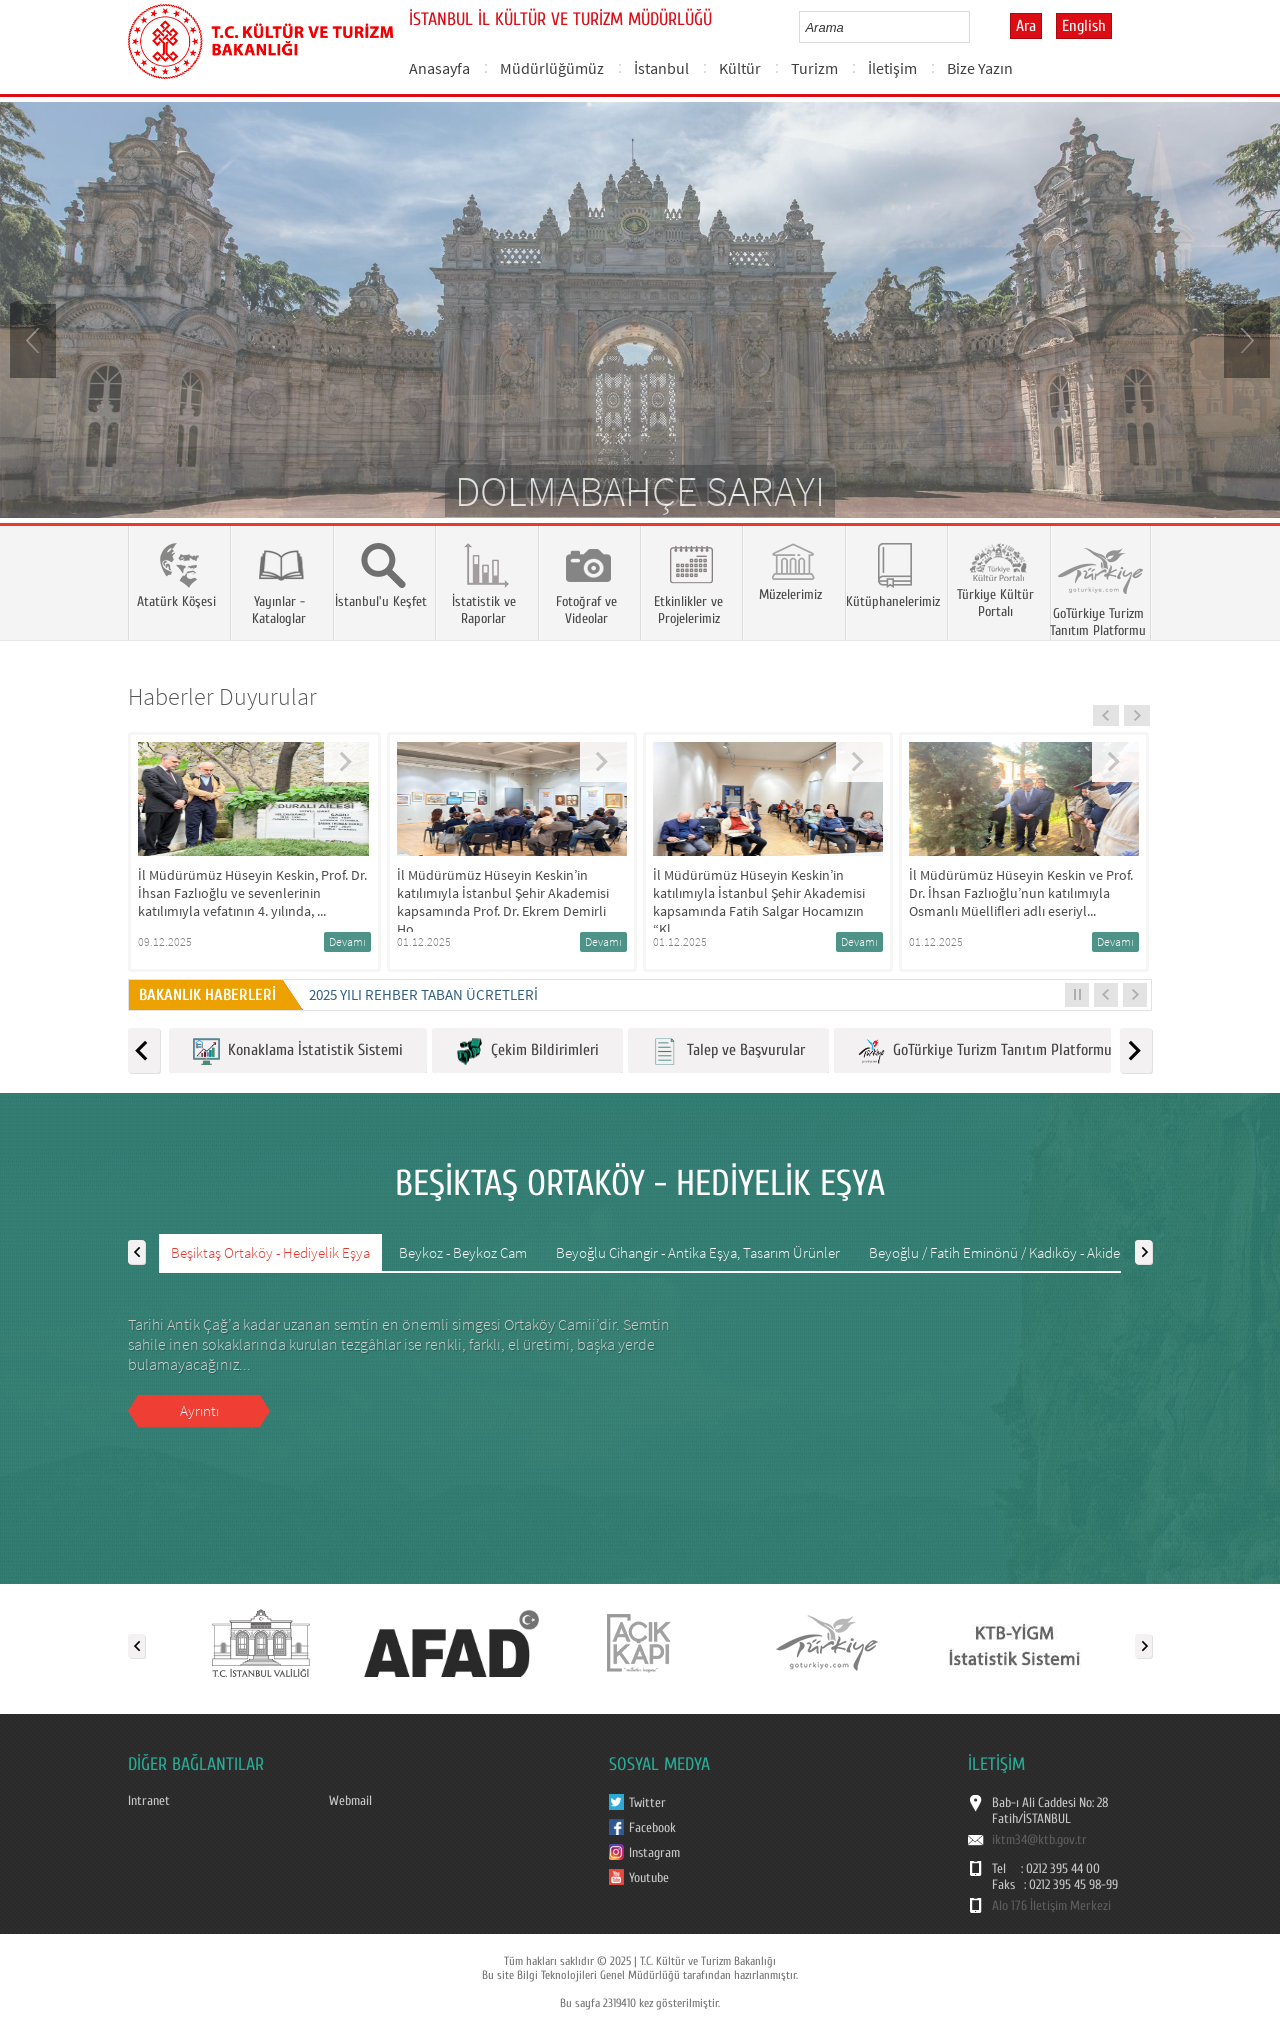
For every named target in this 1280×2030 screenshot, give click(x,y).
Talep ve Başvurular (728, 1051)
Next (1245, 339)
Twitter (647, 1803)
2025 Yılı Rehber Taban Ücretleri (423, 994)
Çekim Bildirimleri (527, 1051)
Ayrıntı (199, 1410)
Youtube (649, 1878)
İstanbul (661, 68)
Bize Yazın (980, 68)
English (1084, 26)
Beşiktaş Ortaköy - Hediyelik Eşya (270, 1252)
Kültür (740, 68)
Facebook (652, 1828)
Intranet (149, 1801)
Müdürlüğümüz (552, 68)
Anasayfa (439, 68)
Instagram (654, 1853)
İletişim (892, 68)
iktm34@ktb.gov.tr (1039, 1840)
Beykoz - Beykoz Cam (463, 1252)
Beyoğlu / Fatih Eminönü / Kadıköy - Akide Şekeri (1014, 1252)
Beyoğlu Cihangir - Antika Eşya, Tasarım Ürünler (698, 1252)
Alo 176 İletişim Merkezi (1051, 1906)
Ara (1026, 26)
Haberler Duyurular (222, 696)
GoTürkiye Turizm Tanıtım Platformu (985, 1051)
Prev (35, 339)
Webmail (350, 1801)
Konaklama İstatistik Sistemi (298, 1051)
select (975, 27)
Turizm (814, 68)
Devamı (347, 941)
